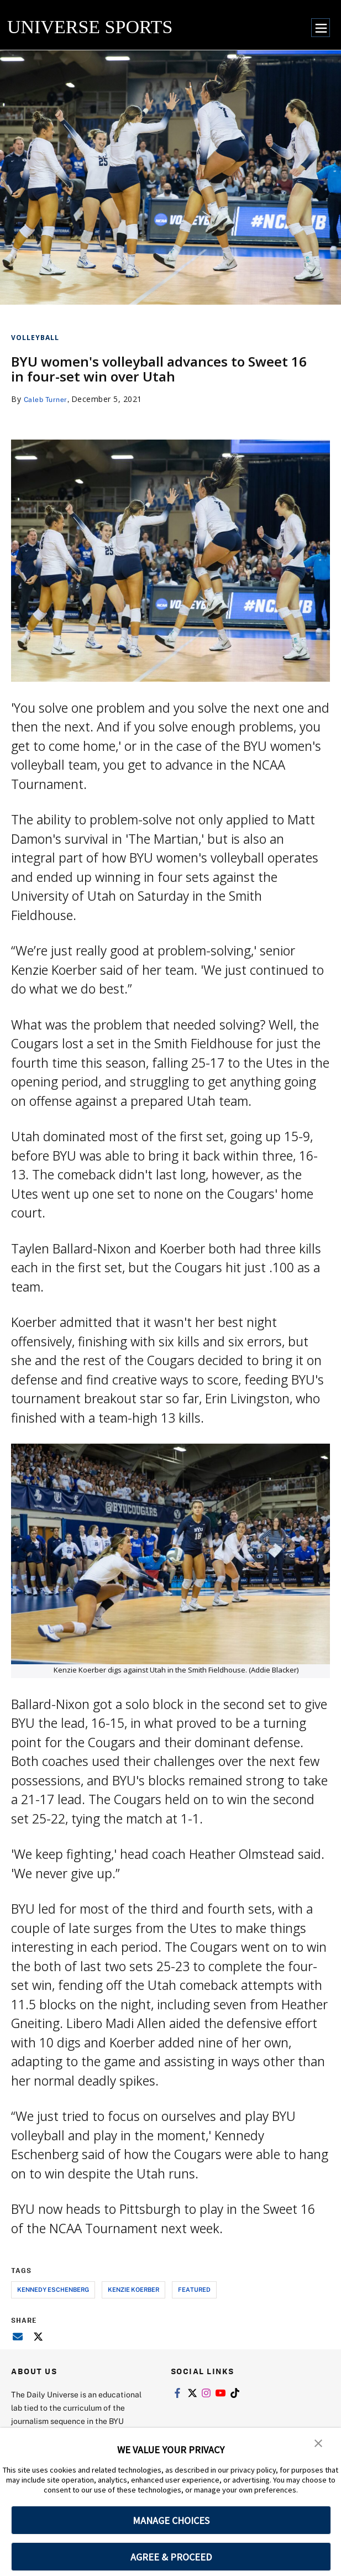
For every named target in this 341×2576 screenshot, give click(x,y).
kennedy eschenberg (53, 2289)
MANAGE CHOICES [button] (171, 2520)
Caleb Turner (48, 399)
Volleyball (35, 337)
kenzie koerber (133, 2289)
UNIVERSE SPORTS (89, 27)
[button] (319, 2443)
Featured (194, 2289)
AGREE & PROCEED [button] (171, 2557)
